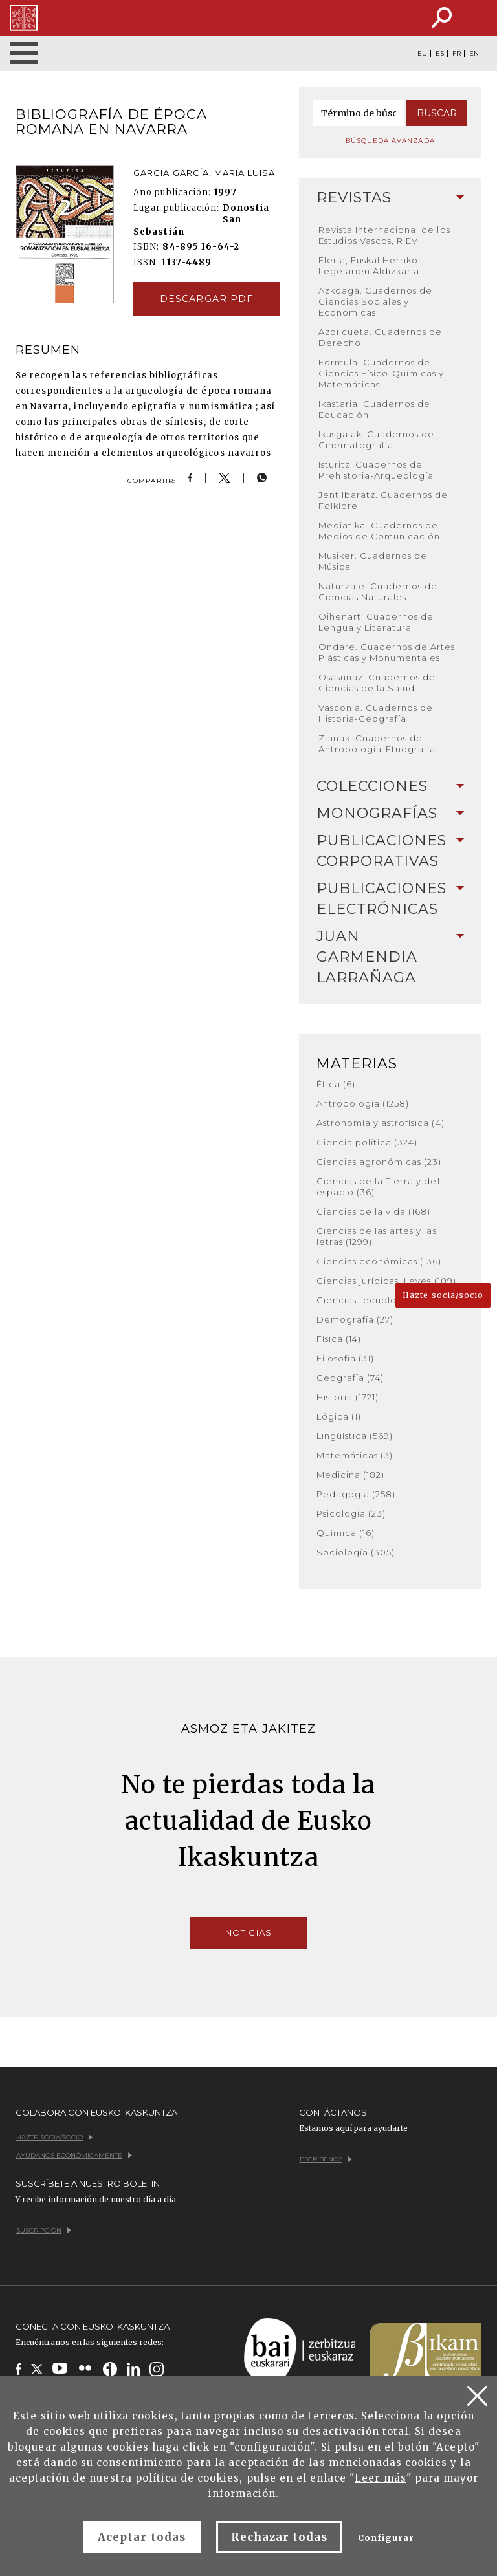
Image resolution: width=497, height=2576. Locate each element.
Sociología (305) (355, 1552)
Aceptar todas (142, 2537)
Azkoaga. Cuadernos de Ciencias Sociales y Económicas (375, 301)
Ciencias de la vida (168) (373, 1211)
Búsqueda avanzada (390, 140)
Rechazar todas (279, 2537)
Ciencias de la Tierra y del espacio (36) (378, 1186)
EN (474, 53)
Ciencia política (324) (367, 1142)
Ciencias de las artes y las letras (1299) (376, 1236)
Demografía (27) (355, 1319)
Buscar (437, 113)
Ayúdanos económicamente (74, 2155)
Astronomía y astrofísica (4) (380, 1123)
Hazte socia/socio (443, 1295)
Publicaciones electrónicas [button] (390, 899)
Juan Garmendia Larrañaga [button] (390, 956)
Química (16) (345, 1533)
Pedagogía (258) (356, 1494)
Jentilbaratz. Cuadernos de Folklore (383, 500)
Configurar (386, 2538)
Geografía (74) (350, 1377)
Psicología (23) (351, 1513)
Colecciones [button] (390, 786)
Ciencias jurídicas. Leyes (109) (386, 1280)
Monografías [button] (390, 813)
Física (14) (338, 1339)
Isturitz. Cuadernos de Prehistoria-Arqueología (376, 470)
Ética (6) (335, 1084)
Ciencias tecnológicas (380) (383, 1300)
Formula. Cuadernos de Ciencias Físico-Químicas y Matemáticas (381, 373)
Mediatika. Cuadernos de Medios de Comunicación (379, 530)
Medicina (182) (350, 1474)
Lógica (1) (338, 1416)
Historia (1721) (347, 1397)
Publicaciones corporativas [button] (390, 851)
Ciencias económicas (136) (379, 1261)
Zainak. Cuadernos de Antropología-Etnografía (377, 743)
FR (456, 53)
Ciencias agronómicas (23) (379, 1161)
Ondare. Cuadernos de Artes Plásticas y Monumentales (387, 652)
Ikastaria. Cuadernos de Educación (374, 409)
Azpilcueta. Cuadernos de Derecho (380, 337)
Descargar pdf (206, 299)
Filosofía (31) (345, 1358)
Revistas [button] (390, 197)
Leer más (380, 2478)
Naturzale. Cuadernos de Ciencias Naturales (378, 591)
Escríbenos (326, 2159)
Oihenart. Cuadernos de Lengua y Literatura (376, 622)
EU (422, 53)
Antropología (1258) (363, 1103)
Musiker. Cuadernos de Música (373, 561)
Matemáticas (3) (354, 1455)
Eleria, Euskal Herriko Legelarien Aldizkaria (369, 265)
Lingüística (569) (354, 1436)
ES (440, 53)
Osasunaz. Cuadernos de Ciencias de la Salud (377, 682)
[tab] (390, 198)
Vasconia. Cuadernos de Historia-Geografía (376, 713)
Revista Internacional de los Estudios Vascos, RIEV (384, 235)
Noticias (248, 1932)
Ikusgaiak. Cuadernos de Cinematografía (376, 439)
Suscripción (43, 2230)
